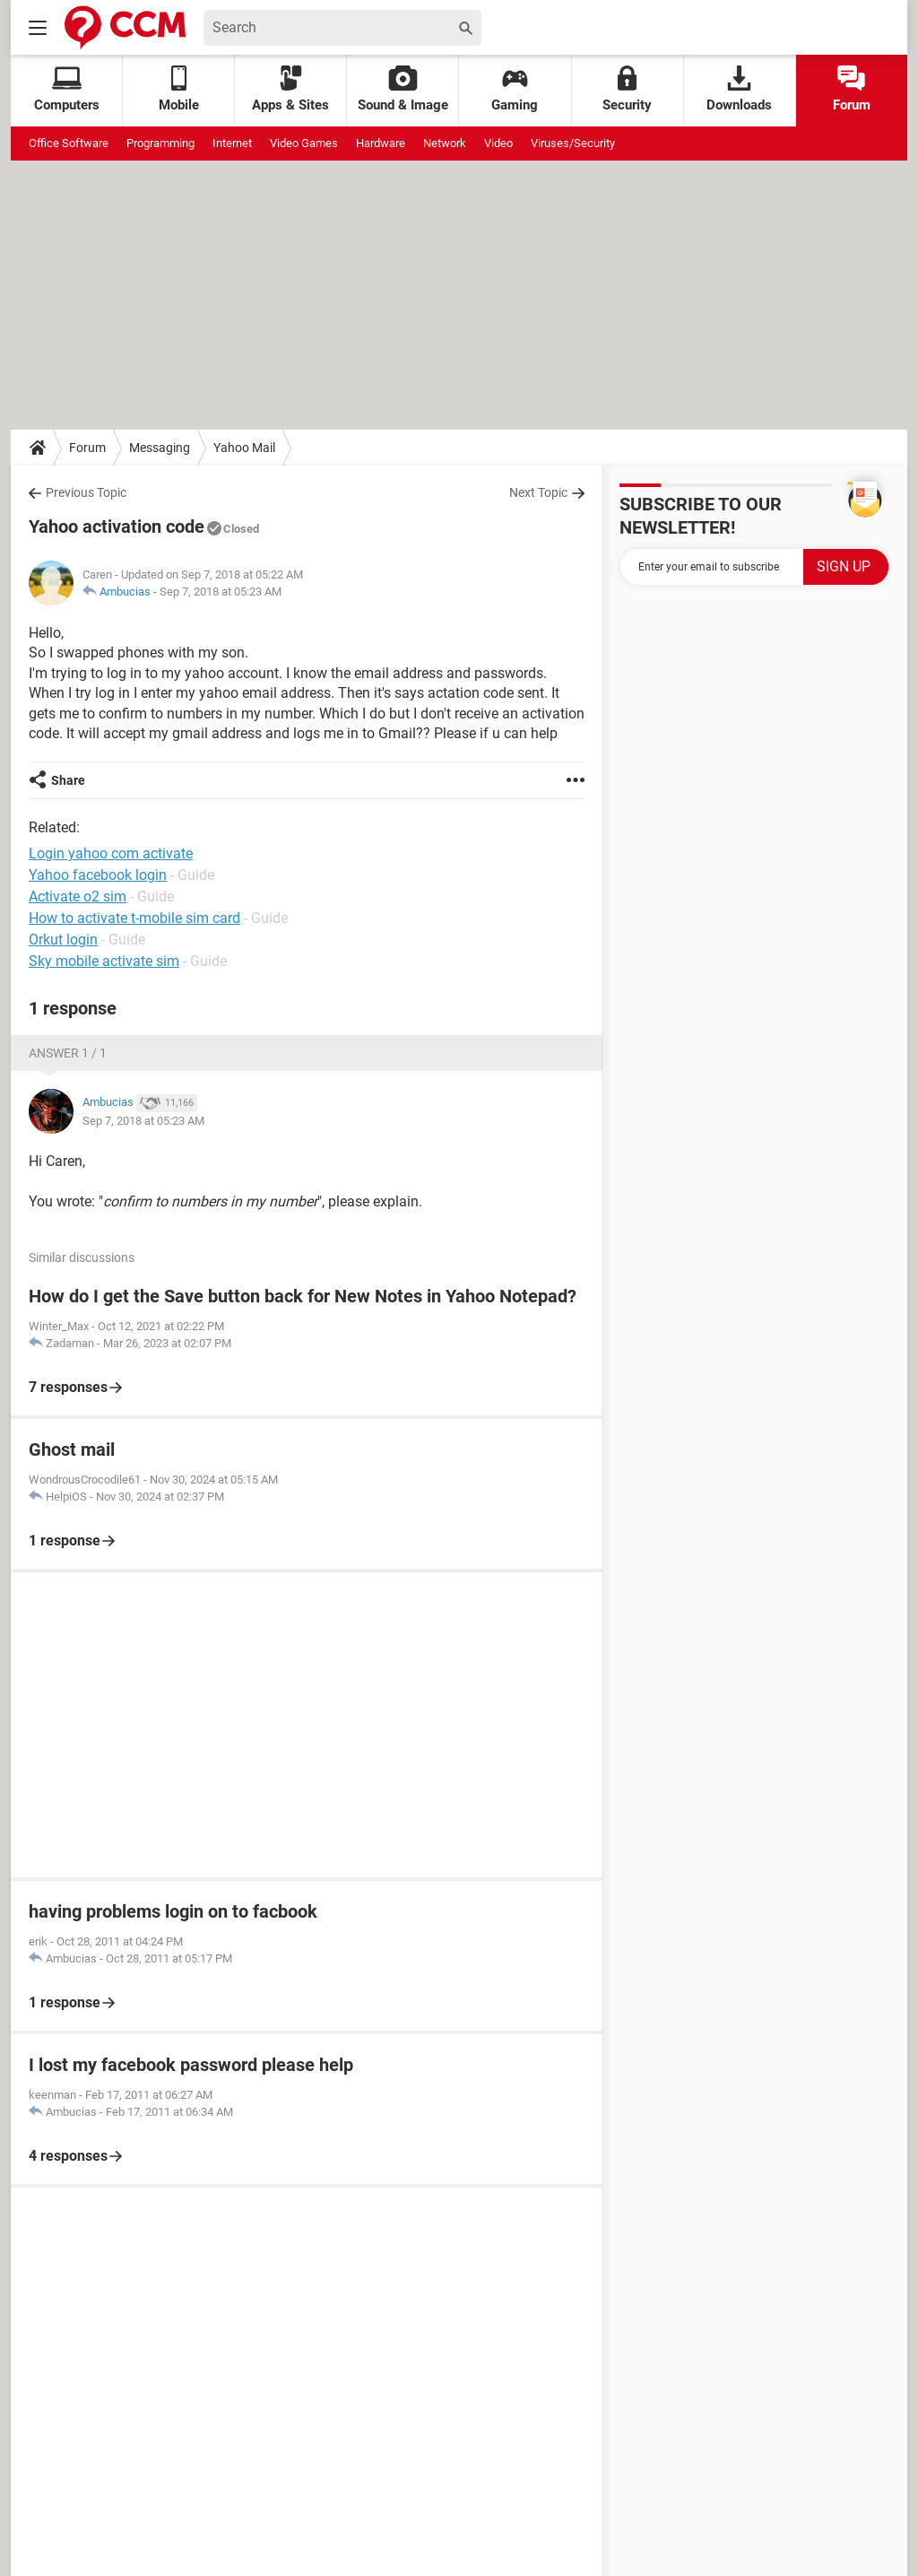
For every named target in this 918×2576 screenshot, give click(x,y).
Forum (851, 89)
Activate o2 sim (77, 896)
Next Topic (538, 492)
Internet (232, 143)
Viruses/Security (573, 143)
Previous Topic (86, 492)
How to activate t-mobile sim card (134, 918)
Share (68, 780)
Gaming (514, 89)
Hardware (380, 143)
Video (498, 143)
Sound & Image (403, 89)
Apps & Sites (290, 89)
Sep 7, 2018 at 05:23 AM (220, 591)
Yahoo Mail (244, 447)
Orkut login (63, 939)
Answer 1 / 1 (68, 1053)
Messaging (159, 447)
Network (444, 143)
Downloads (739, 89)
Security (627, 89)
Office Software (68, 143)
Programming (160, 143)
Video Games (304, 143)
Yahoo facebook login (98, 874)
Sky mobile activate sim (104, 961)
